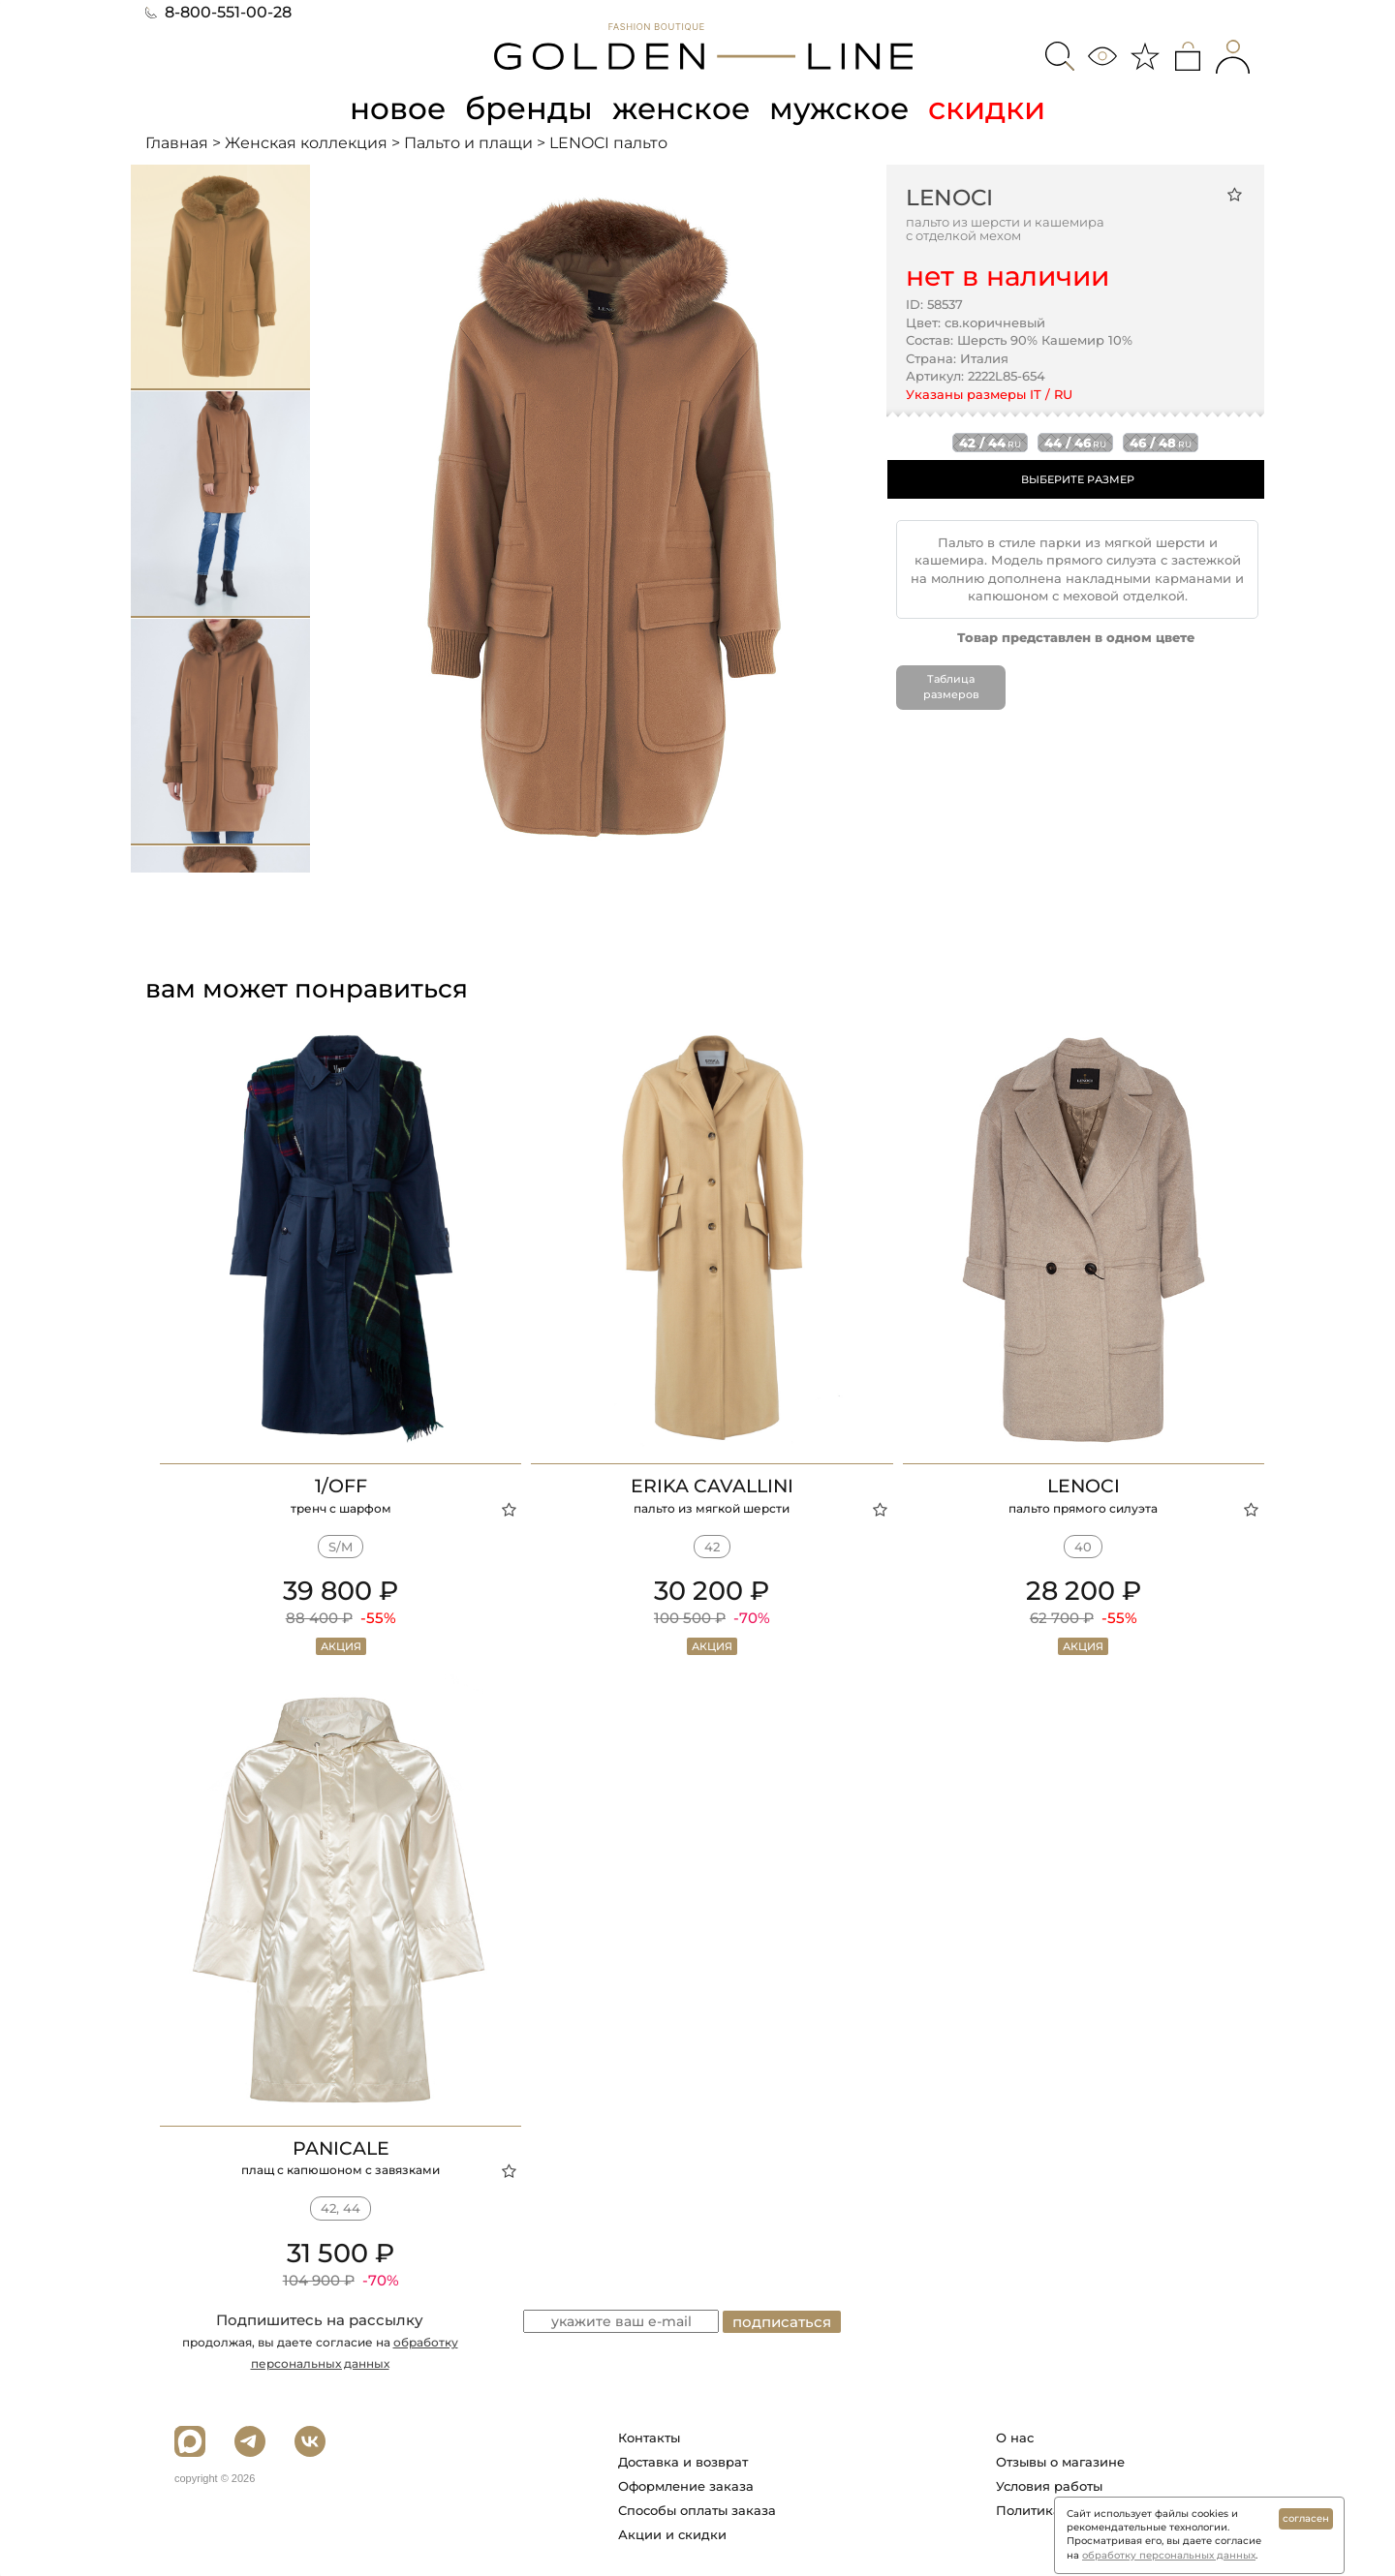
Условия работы (1049, 2485)
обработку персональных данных (1169, 2555)
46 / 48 (1161, 441)
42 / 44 (990, 441)
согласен (1306, 2518)
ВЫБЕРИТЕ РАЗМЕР (1077, 478)
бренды (529, 108)
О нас (1015, 2436)
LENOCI (949, 196)
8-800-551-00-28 (218, 12)
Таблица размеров (951, 686)
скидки (991, 108)
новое (395, 108)
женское (682, 108)
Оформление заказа (686, 2485)
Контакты (649, 2436)
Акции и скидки (672, 2533)
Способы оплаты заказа (697, 2509)
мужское (843, 108)
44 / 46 (1075, 441)
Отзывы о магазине (1060, 2461)
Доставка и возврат (683, 2461)
